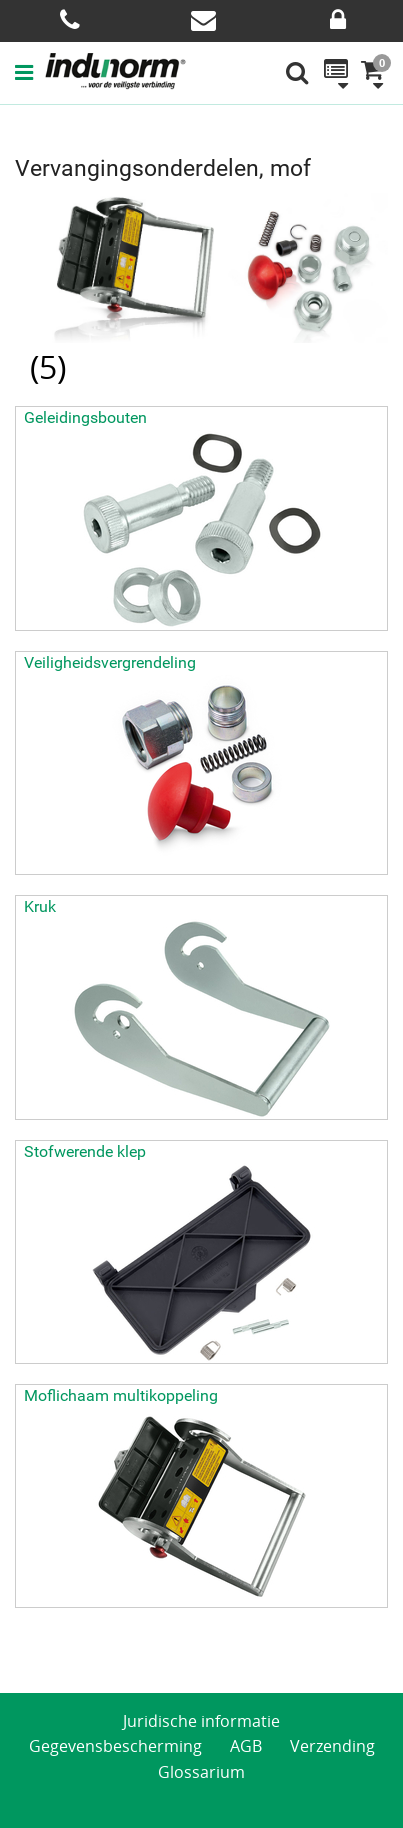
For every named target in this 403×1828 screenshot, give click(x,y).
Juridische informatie (201, 1721)
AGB (246, 1746)
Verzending (332, 1746)
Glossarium (201, 1772)
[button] (29, 72)
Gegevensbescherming (115, 1746)
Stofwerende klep (85, 1151)
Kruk (40, 906)
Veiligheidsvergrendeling (110, 662)
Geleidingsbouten (85, 417)
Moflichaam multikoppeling (121, 1395)
